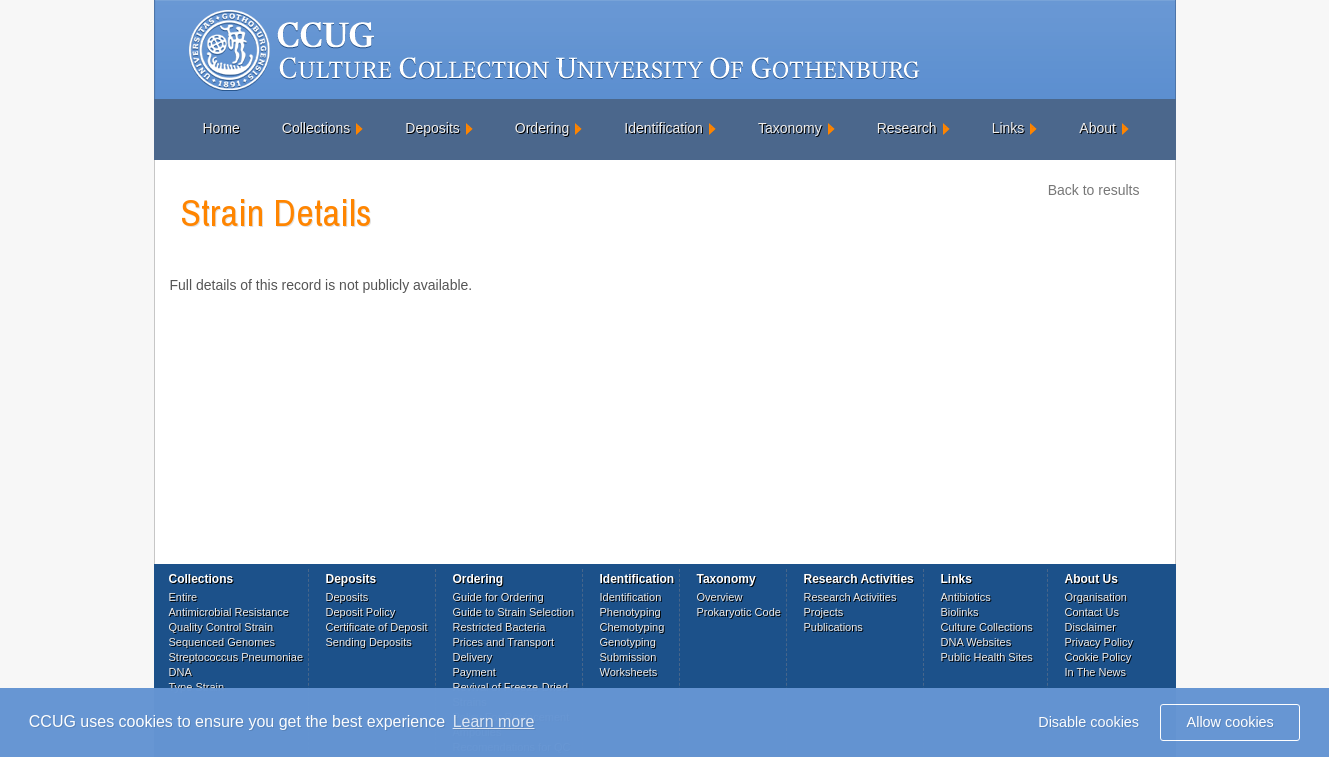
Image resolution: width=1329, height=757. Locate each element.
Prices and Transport (504, 642)
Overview (720, 597)
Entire (183, 597)
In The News (1096, 672)
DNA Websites (976, 642)
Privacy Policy (1099, 642)
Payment (474, 672)
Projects (824, 612)
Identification (663, 128)
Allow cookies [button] (1230, 722)
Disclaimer (1090, 627)
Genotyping (628, 642)
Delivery (473, 657)
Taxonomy (790, 128)
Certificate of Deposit (377, 627)
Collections (316, 128)
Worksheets (629, 672)
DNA (180, 672)
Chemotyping (632, 627)
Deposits (432, 128)
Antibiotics (966, 597)
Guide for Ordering (498, 597)
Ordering (542, 128)
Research (907, 128)
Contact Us (1092, 612)
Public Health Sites (987, 657)
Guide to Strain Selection (514, 612)
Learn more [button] (494, 721)
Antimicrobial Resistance (229, 612)
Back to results (1094, 190)
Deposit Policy (361, 612)
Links (1008, 128)
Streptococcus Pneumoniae (236, 657)
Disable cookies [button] (1088, 722)
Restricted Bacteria (499, 627)
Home (221, 128)
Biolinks (960, 612)
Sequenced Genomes (222, 642)
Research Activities (850, 597)
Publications (833, 627)
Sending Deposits (369, 642)
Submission (628, 657)
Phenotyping (630, 612)
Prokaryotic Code (739, 612)
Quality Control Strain (221, 627)
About (1097, 128)
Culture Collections (987, 627)
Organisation (1096, 597)
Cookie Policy (1098, 657)
